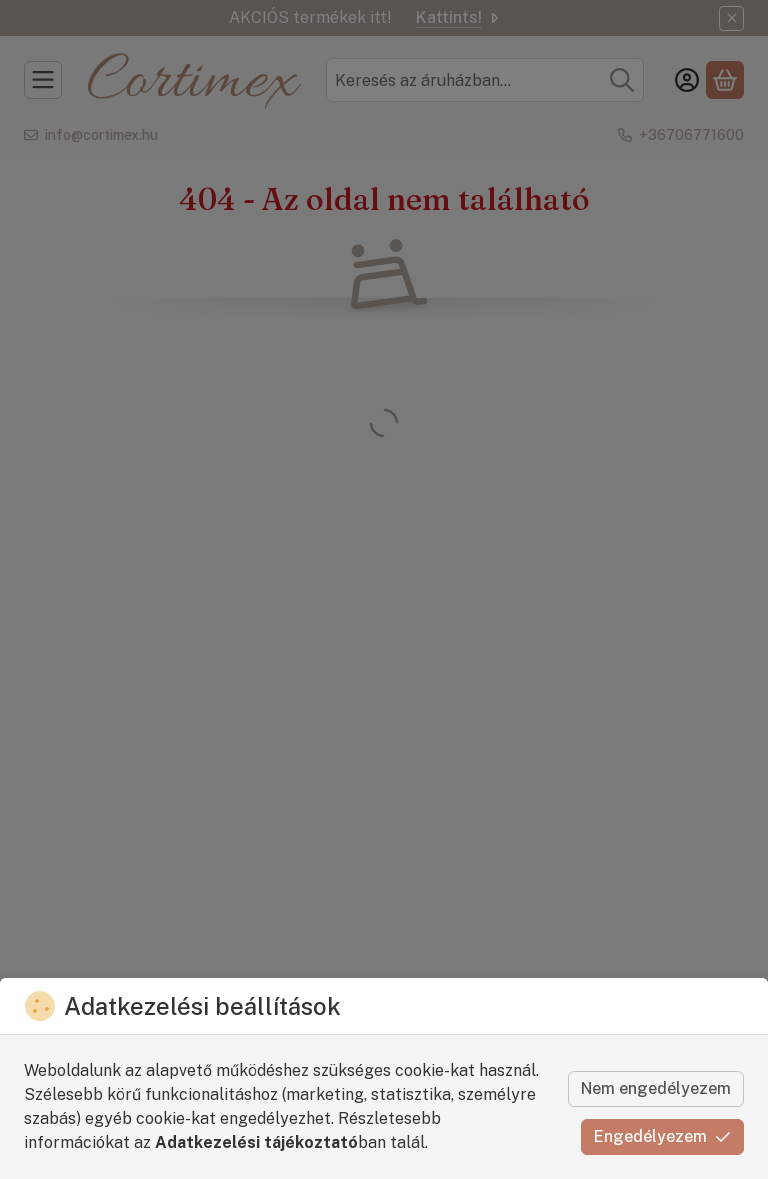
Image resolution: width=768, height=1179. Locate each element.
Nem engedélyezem (656, 1088)
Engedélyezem (662, 1136)
